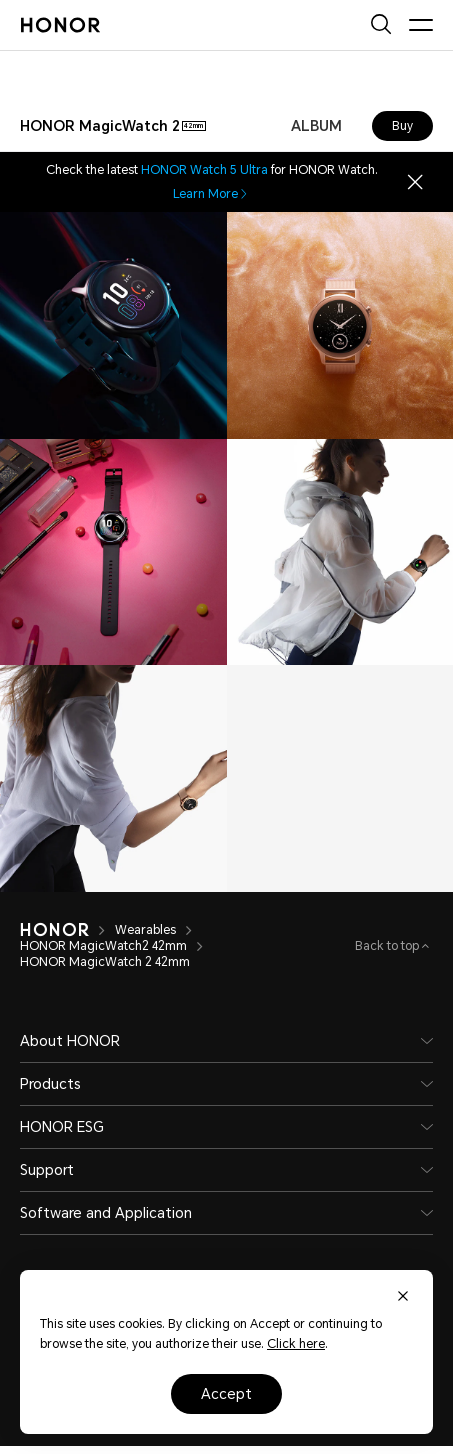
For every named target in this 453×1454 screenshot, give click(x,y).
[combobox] (113, 126)
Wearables (145, 930)
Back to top (388, 946)
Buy (402, 126)
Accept (226, 1394)
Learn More (211, 194)
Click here (296, 1344)
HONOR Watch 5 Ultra (204, 170)
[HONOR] (54, 930)
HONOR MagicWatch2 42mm (103, 946)
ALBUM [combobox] (316, 126)
